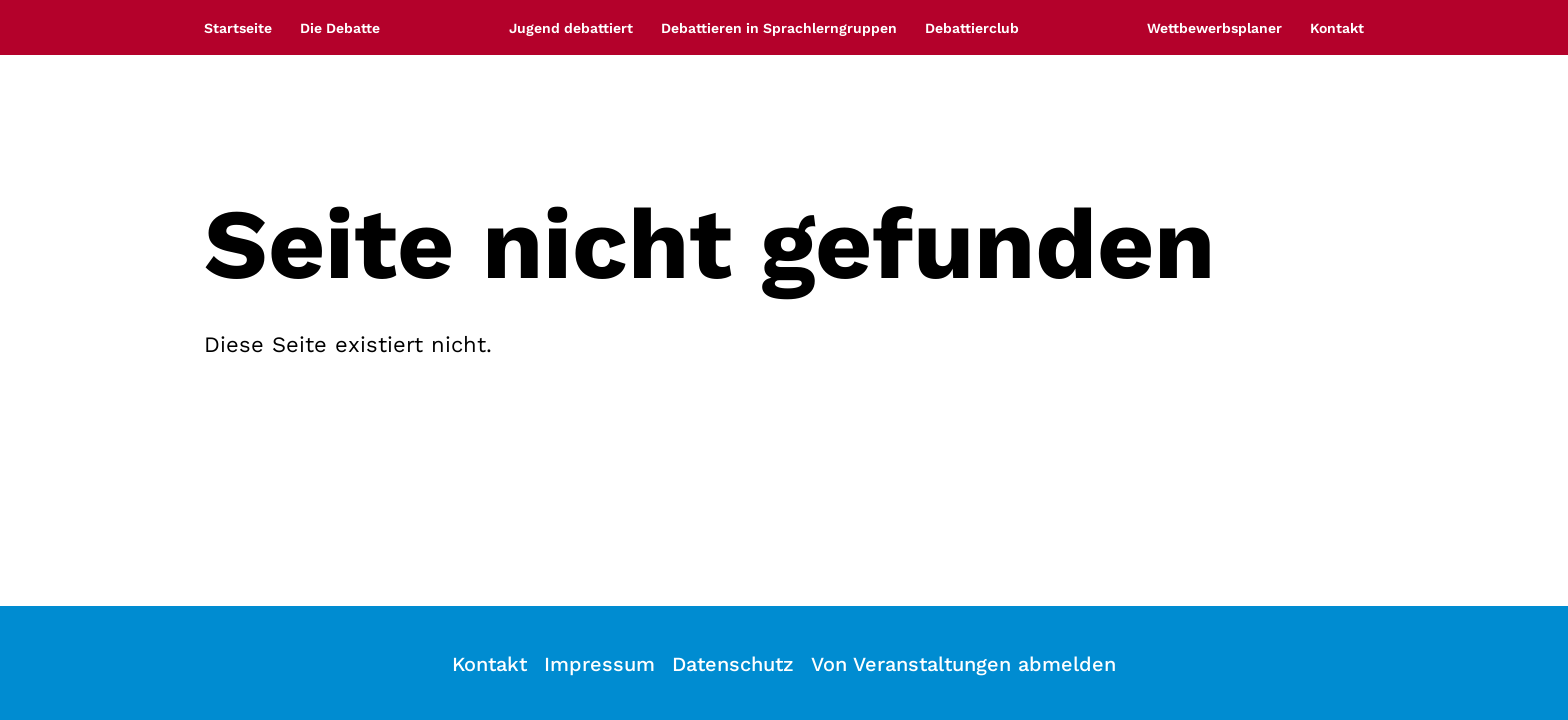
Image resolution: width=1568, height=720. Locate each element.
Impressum (599, 664)
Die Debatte (340, 28)
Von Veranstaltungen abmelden (963, 664)
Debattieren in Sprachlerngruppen (779, 28)
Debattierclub (972, 28)
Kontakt (1337, 28)
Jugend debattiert (571, 28)
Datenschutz (733, 664)
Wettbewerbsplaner (1214, 28)
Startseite (238, 28)
